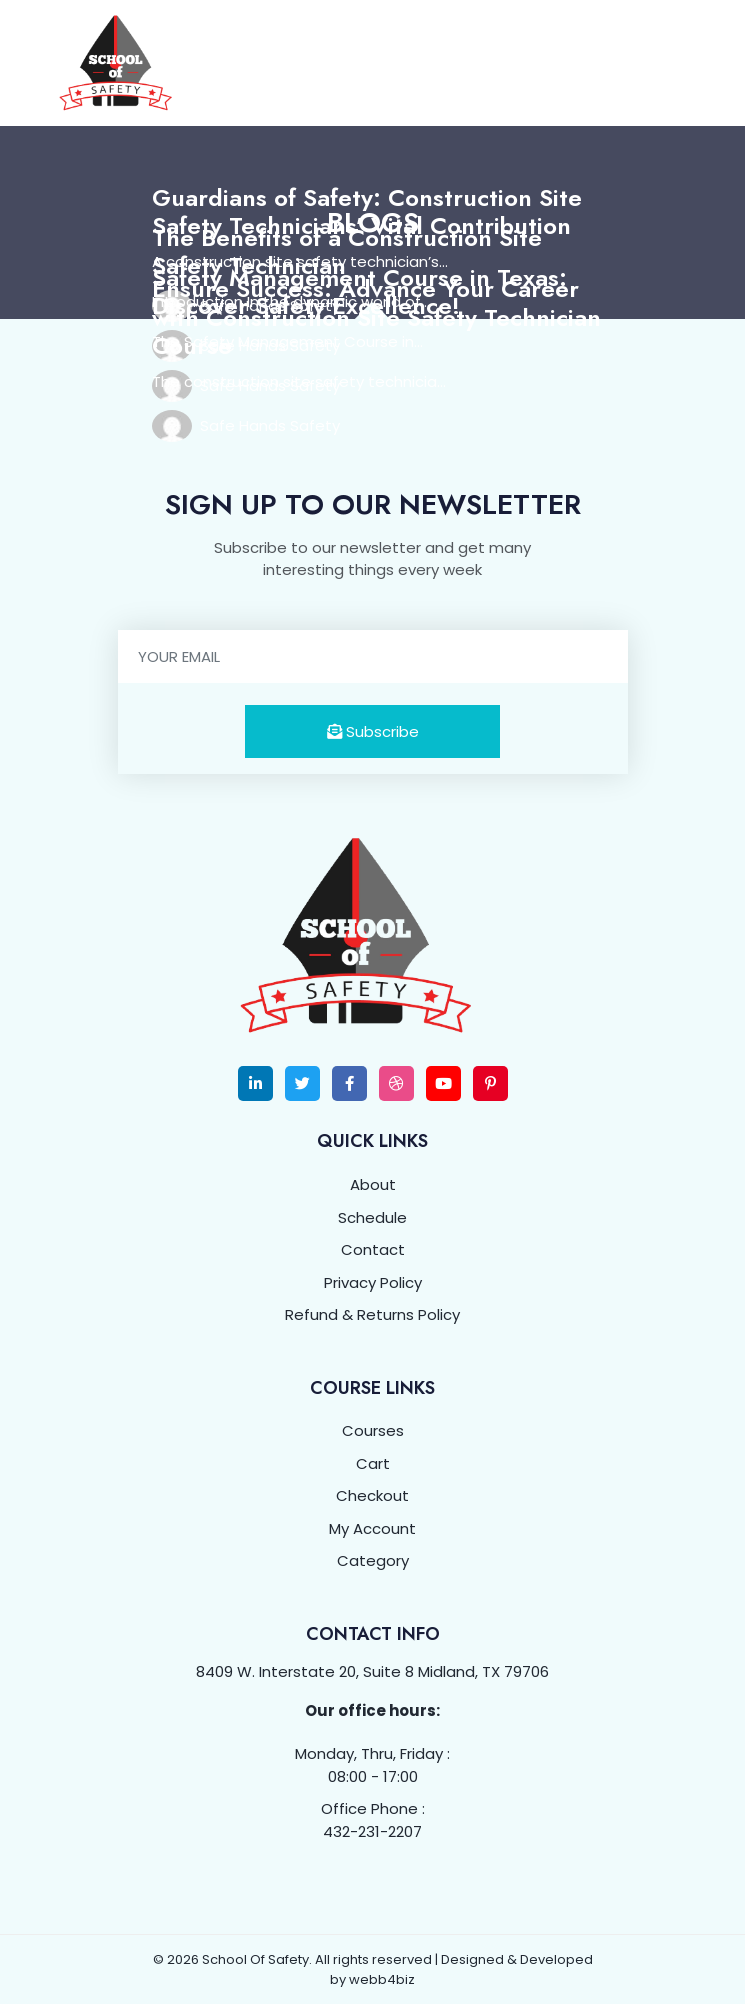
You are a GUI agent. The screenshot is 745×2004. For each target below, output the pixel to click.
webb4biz (382, 1979)
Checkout (372, 1495)
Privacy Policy (373, 1282)
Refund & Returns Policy (372, 1314)
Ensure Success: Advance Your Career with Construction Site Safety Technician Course (376, 317)
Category (373, 1560)
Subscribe (373, 731)
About (373, 1184)
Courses (373, 1430)
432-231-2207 (372, 1831)
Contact (373, 1249)
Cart (373, 1463)
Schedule (372, 1217)
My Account (372, 1528)
